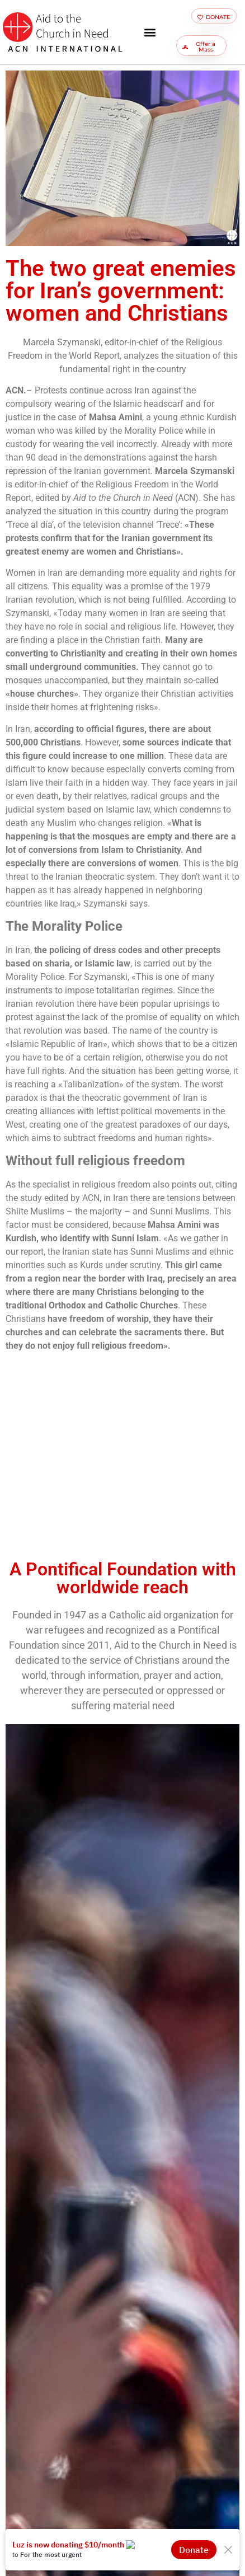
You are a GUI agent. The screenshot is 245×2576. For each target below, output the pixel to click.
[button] (150, 32)
